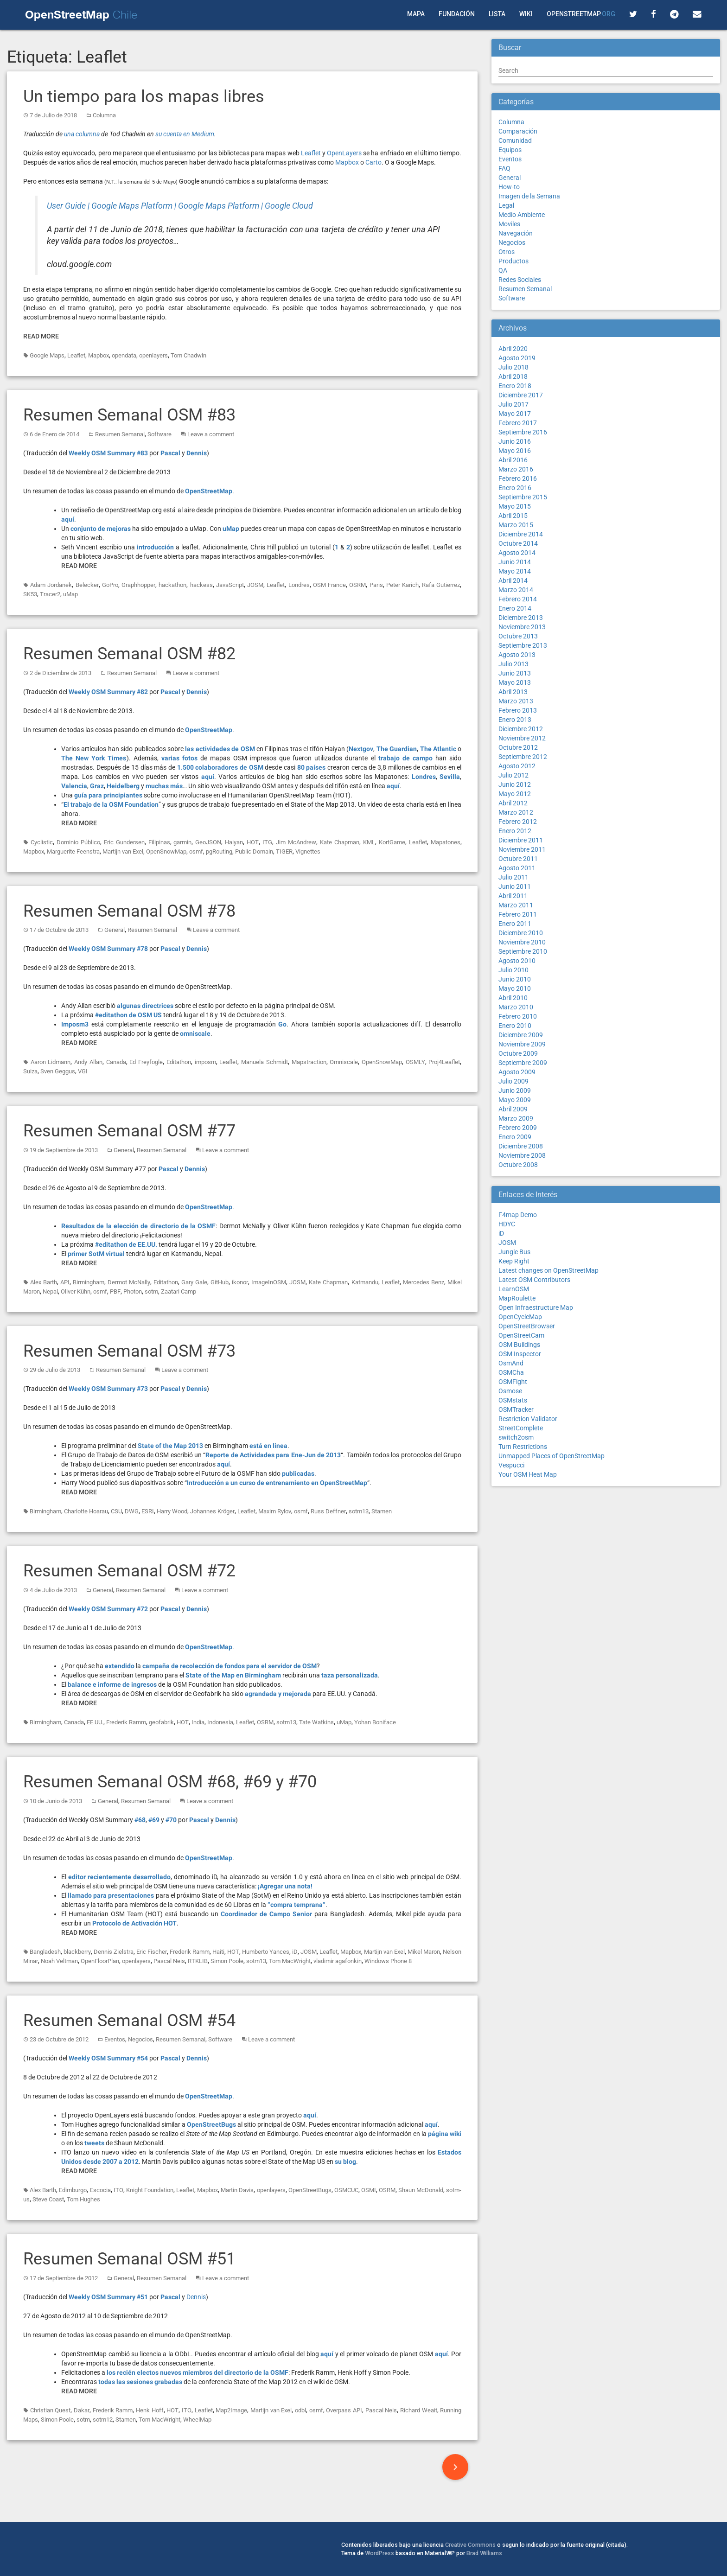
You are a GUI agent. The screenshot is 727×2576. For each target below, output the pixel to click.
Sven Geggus (57, 1071)
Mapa (416, 14)
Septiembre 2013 (522, 645)
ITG (267, 842)
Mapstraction (309, 1061)
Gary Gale (194, 1282)
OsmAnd (510, 1363)
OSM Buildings (519, 1344)
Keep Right (513, 1261)
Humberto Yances (265, 1951)
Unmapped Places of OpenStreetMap (551, 1456)
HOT (253, 842)
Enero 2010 (514, 1025)
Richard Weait (418, 2410)
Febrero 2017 (517, 423)
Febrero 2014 (517, 599)
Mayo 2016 (514, 450)
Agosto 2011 (517, 868)
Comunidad (515, 140)
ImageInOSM (268, 1282)
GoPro (110, 584)
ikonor (240, 1282)
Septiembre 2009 (522, 1062)
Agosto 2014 (517, 552)
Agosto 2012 (517, 766)
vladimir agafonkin (337, 1961)
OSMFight (512, 1381)
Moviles (509, 224)
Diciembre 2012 (520, 729)
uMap (70, 594)
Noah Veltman (59, 1961)
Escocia (100, 2190)
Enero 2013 (514, 719)
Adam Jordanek (51, 584)
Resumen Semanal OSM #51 (129, 2259)
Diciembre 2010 (520, 933)
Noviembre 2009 (522, 1044)
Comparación (517, 131)
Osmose (510, 1391)
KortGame (392, 842)
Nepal (50, 1291)
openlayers (153, 355)
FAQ (504, 168)
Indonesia (220, 1722)
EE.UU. (95, 1722)
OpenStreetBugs (310, 2190)
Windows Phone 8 (388, 1961)
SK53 (30, 594)
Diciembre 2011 (520, 840)
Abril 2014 (513, 580)
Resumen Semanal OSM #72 (129, 1571)
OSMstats (512, 1400)
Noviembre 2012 (522, 738)
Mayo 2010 (514, 988)
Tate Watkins (316, 1722)
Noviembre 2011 (522, 849)
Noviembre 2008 (522, 1155)
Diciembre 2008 (520, 1146)
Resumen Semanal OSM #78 (129, 911)
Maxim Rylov (274, 1511)
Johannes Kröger (212, 1511)
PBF (115, 1291)
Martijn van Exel (122, 851)
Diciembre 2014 (520, 534)
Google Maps (47, 355)
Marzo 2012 (515, 812)
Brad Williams (484, 2553)
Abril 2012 (513, 803)
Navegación (515, 233)
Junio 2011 (514, 886)
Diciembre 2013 (520, 617)
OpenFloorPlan (100, 1961)
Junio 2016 (514, 441)
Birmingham (88, 1282)
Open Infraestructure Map (535, 1307)
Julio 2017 (513, 404)
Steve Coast (48, 2199)
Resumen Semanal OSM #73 (129, 1351)
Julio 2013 (513, 664)
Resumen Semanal (120, 434)
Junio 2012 (514, 784)
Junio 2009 (514, 1090)
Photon (132, 1291)
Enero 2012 (514, 831)
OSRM (357, 584)
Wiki (526, 14)
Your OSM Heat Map (527, 1474)
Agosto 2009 (517, 1072)
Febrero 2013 (517, 710)
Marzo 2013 (515, 701)
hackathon (172, 584)
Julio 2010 (513, 970)
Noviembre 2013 (522, 627)
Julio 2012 (513, 775)
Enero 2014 (514, 608)
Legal (506, 205)
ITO (118, 2190)
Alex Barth (43, 1282)
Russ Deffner (328, 1511)
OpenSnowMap (166, 851)
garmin (182, 842)
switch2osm (516, 1437)
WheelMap (197, 2419)
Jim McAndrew (296, 842)
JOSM (255, 584)
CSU (116, 1511)
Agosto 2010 (517, 960)
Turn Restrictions (522, 1446)
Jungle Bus (514, 1252)
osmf (196, 851)
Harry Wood (172, 1511)
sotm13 (359, 1511)
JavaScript (230, 584)
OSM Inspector (519, 1354)
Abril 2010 (513, 997)
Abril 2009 (513, 1109)
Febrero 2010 (517, 1016)
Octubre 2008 (518, 1164)
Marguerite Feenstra (73, 851)
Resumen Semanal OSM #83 (129, 415)
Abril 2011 (513, 895)
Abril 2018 (513, 376)
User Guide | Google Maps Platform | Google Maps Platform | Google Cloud (180, 205)
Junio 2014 (514, 562)
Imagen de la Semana (529, 196)
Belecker (87, 584)
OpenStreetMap (581, 14)
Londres (299, 584)
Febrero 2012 (517, 821)
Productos (513, 261)
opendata (124, 355)
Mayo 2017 (514, 413)
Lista (497, 14)
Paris (376, 584)
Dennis (196, 2297)
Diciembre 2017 (520, 395)
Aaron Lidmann (51, 1061)
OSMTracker (516, 1409)
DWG (132, 1511)
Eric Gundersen (124, 842)
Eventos (114, 2039)
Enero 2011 (514, 923)
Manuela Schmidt (264, 1061)
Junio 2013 (514, 673)
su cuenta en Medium (184, 134)
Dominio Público (78, 842)
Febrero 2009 (517, 1127)
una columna (82, 134)
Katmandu (364, 1282)
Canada (116, 1061)
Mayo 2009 (514, 1099)
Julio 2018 (513, 367)
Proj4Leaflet (444, 1061)
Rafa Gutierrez (441, 584)
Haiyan (234, 842)
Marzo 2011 (515, 905)
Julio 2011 (513, 877)
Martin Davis (237, 2190)
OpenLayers (344, 153)
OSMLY (415, 1061)
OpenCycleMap (520, 1316)
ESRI (147, 1511)
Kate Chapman (339, 842)
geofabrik (161, 1722)
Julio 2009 (513, 1081)
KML (369, 842)
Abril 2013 (513, 691)
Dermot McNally (129, 1282)
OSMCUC (346, 2190)
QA (502, 270)
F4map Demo (517, 1214)
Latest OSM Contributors (534, 1279)
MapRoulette (517, 1298)
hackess (201, 584)
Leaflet (311, 153)
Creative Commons (470, 2544)
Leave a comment (210, 434)
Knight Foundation (149, 2190)
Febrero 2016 (517, 478)
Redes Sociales (519, 279)
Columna (104, 115)
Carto (373, 162)
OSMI (368, 2190)
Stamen (381, 1511)
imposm (205, 1061)
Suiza (30, 1071)
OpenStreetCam (521, 1335)
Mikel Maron (424, 1951)
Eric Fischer (151, 1951)
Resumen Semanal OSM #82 (129, 653)
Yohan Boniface (375, 1722)
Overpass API (344, 2410)
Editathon (178, 1061)
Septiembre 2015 (522, 497)
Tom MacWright (290, 1961)
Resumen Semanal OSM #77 (129, 1131)
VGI (83, 1071)
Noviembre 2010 (522, 942)
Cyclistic (42, 842)
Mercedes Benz (423, 1282)
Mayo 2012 (514, 793)
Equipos (510, 149)
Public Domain (254, 851)
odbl (300, 2410)
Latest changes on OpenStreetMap (548, 1270)
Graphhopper (138, 584)
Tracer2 (50, 594)
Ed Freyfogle (146, 1061)
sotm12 (103, 2419)
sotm (151, 1291)
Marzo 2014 (515, 589)
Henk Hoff (150, 2410)
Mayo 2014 (514, 571)
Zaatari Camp (178, 1291)
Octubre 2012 (518, 747)
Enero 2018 (514, 385)
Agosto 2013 (517, 654)
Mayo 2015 (514, 506)
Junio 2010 (514, 979)
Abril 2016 (513, 460)
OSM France (329, 584)
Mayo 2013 (514, 682)
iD (295, 1951)
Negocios (140, 2039)
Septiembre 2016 (522, 432)
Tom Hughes (83, 2199)
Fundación (457, 14)
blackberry (77, 1951)
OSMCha (511, 1372)
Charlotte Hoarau (86, 1511)
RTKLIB (198, 1961)
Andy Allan (88, 1061)
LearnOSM (513, 1289)
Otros (506, 251)
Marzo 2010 (515, 1007)
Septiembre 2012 (522, 756)
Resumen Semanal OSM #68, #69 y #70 (170, 1782)
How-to (509, 187)
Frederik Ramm (126, 1722)
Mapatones (445, 842)
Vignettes (307, 851)
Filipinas (159, 842)
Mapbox (347, 162)
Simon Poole (226, 1961)
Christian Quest (50, 2410)
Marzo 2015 (515, 525)
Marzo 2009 (515, 1118)
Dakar (81, 2410)
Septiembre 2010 (522, 951)
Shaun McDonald (420, 2190)
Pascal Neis (169, 1961)
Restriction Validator (527, 1418)
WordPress (379, 2553)
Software (159, 434)
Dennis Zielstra (114, 1951)
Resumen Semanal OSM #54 (129, 2020)
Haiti (218, 1951)
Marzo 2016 (515, 469)
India (197, 1722)
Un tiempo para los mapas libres (143, 96)
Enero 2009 (514, 1137)
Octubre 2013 (518, 636)
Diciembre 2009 (520, 1035)
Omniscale (344, 1061)
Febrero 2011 (517, 914)
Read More (41, 336)
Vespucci (511, 1465)
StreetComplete (520, 1428)
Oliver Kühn (75, 1291)
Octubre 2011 (518, 858)
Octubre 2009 (518, 1053)
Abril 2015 (513, 515)
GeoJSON (208, 842)
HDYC (506, 1224)
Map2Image (231, 2410)
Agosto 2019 (517, 358)
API (65, 1282)
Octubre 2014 (518, 543)
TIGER (284, 851)
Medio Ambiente (521, 214)
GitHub (219, 1282)
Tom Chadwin (188, 355)
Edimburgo (73, 2190)
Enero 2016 (514, 487)
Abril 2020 (513, 348)
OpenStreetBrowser (526, 1326)
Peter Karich (402, 584)
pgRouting (219, 851)
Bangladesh (45, 1951)
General (114, 929)
